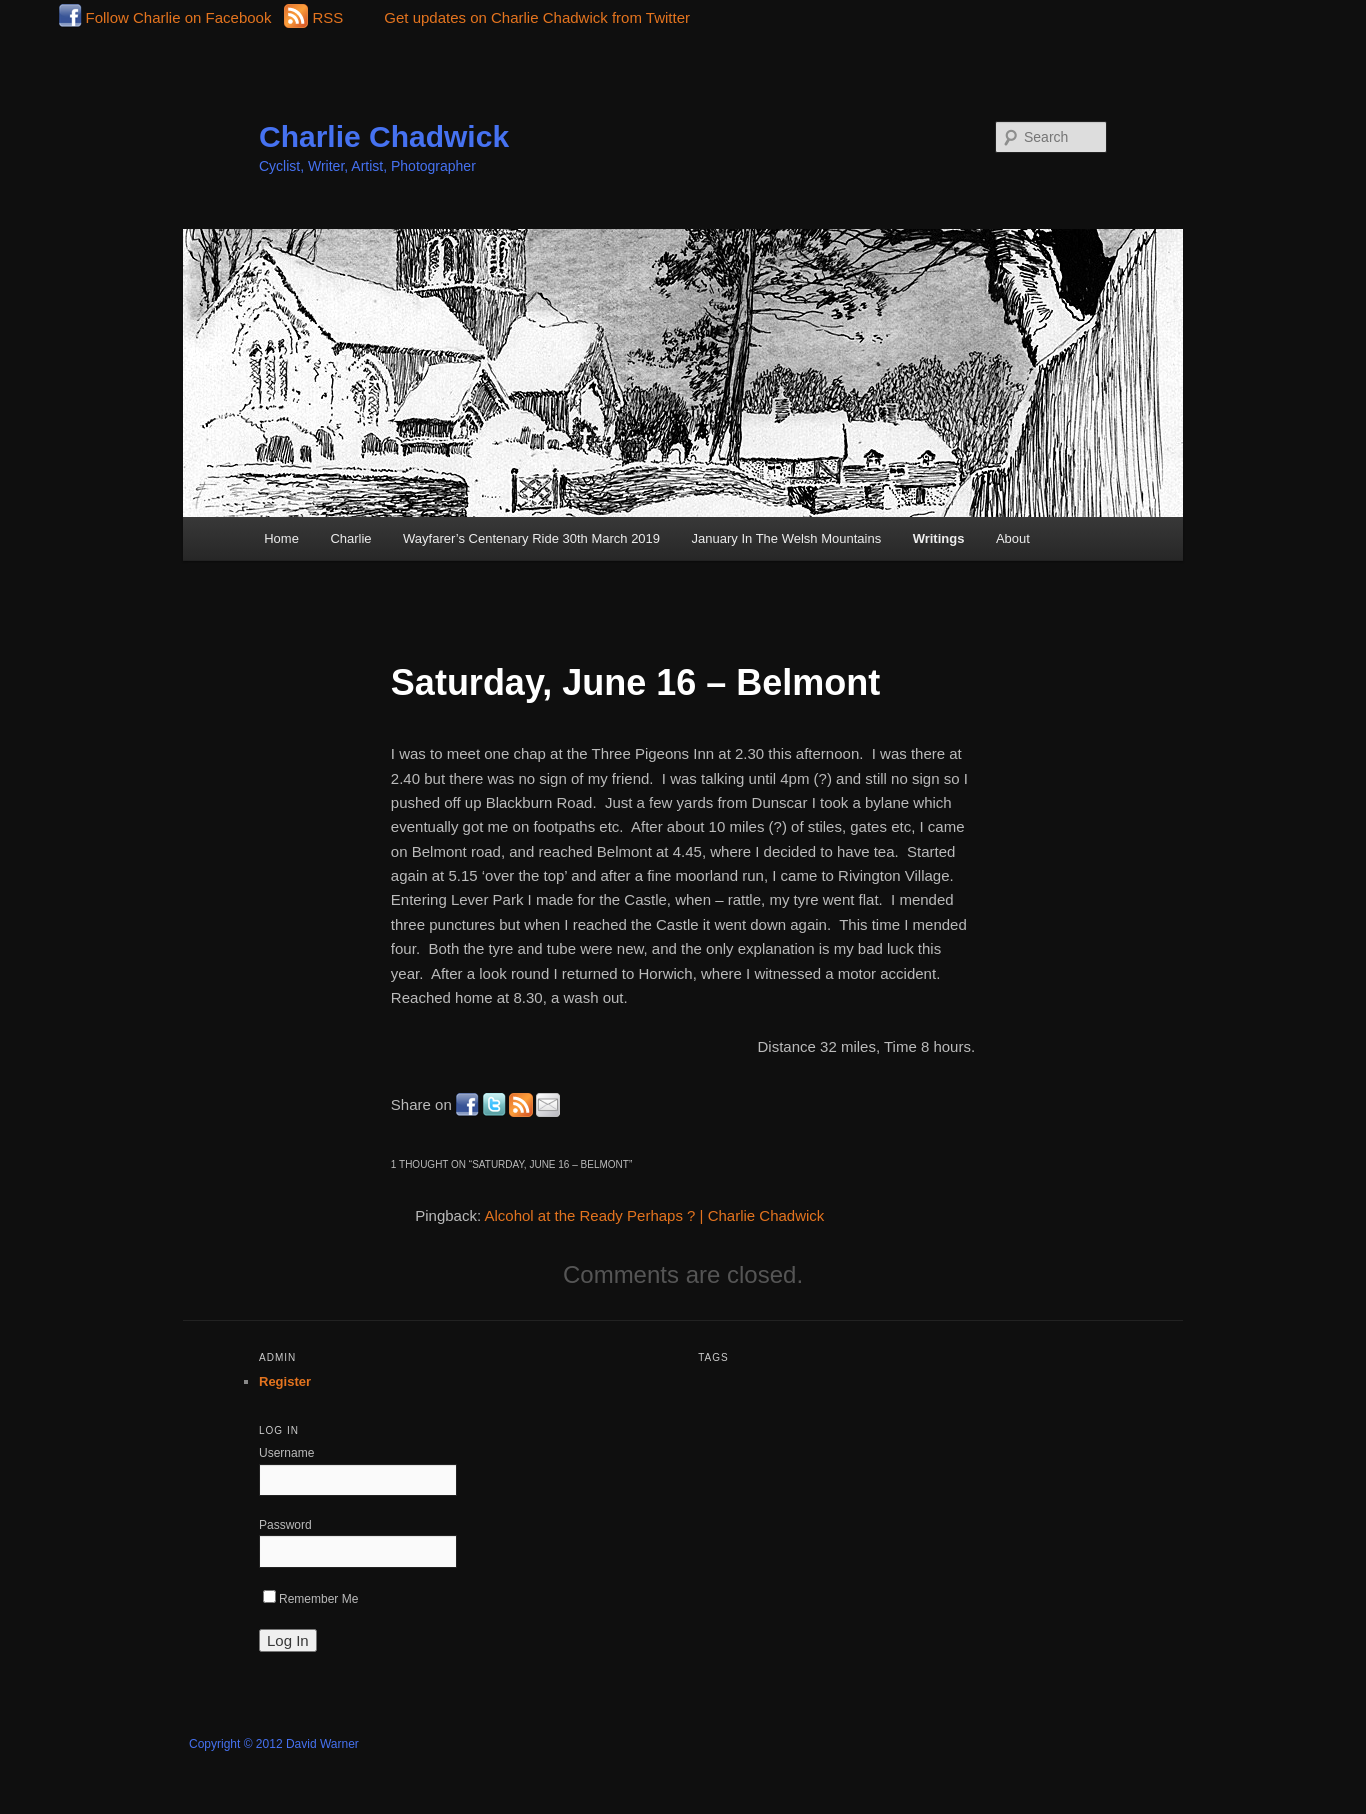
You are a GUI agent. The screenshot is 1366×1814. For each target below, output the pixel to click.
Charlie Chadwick (384, 136)
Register (285, 1381)
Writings (939, 538)
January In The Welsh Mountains (787, 538)
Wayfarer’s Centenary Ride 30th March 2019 (531, 538)
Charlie (350, 538)
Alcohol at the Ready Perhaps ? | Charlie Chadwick (654, 1215)
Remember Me (310, 1599)
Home (281, 538)
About (1013, 538)
